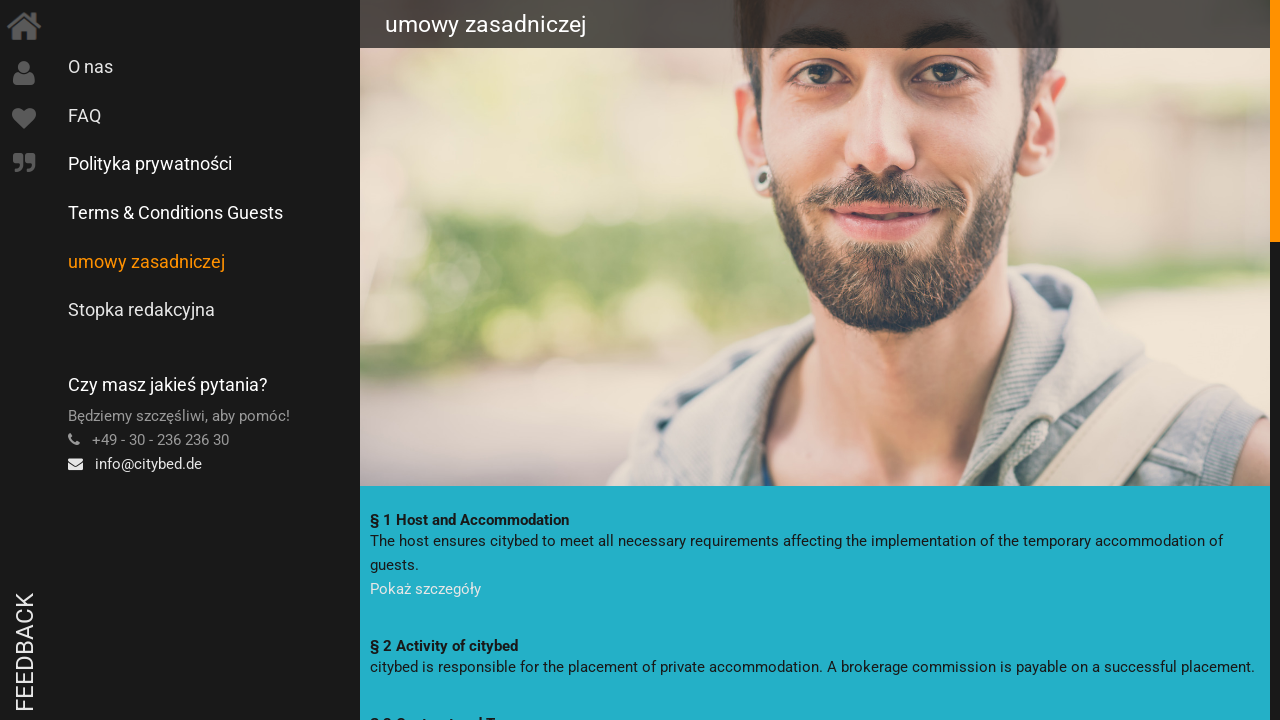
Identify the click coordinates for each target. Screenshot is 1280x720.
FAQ (84, 115)
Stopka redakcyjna (141, 309)
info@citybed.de (135, 464)
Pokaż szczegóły (425, 589)
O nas (90, 66)
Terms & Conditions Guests (175, 212)
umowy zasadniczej (146, 261)
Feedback (25, 652)
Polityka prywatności (150, 163)
